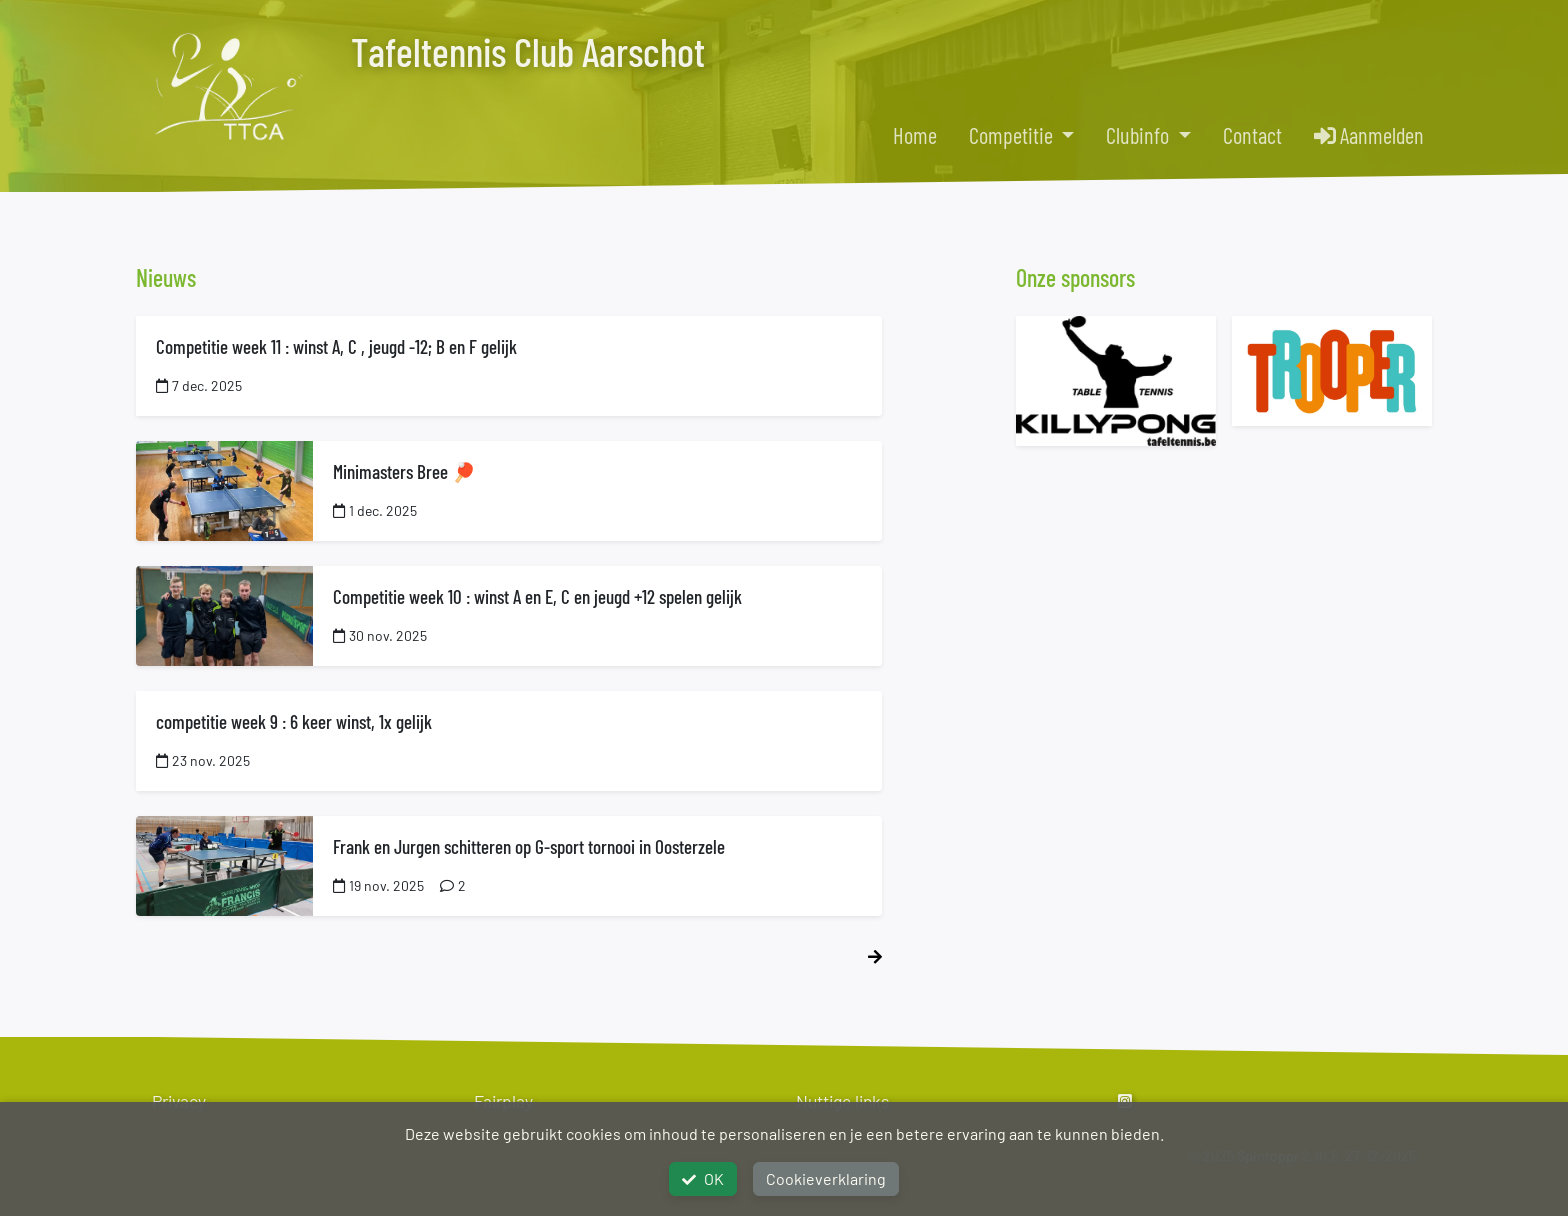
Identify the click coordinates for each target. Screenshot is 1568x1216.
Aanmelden (1369, 135)
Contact (1252, 135)
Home (915, 135)
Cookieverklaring (826, 1178)
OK (703, 1178)
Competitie (1013, 135)
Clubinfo (1139, 135)
